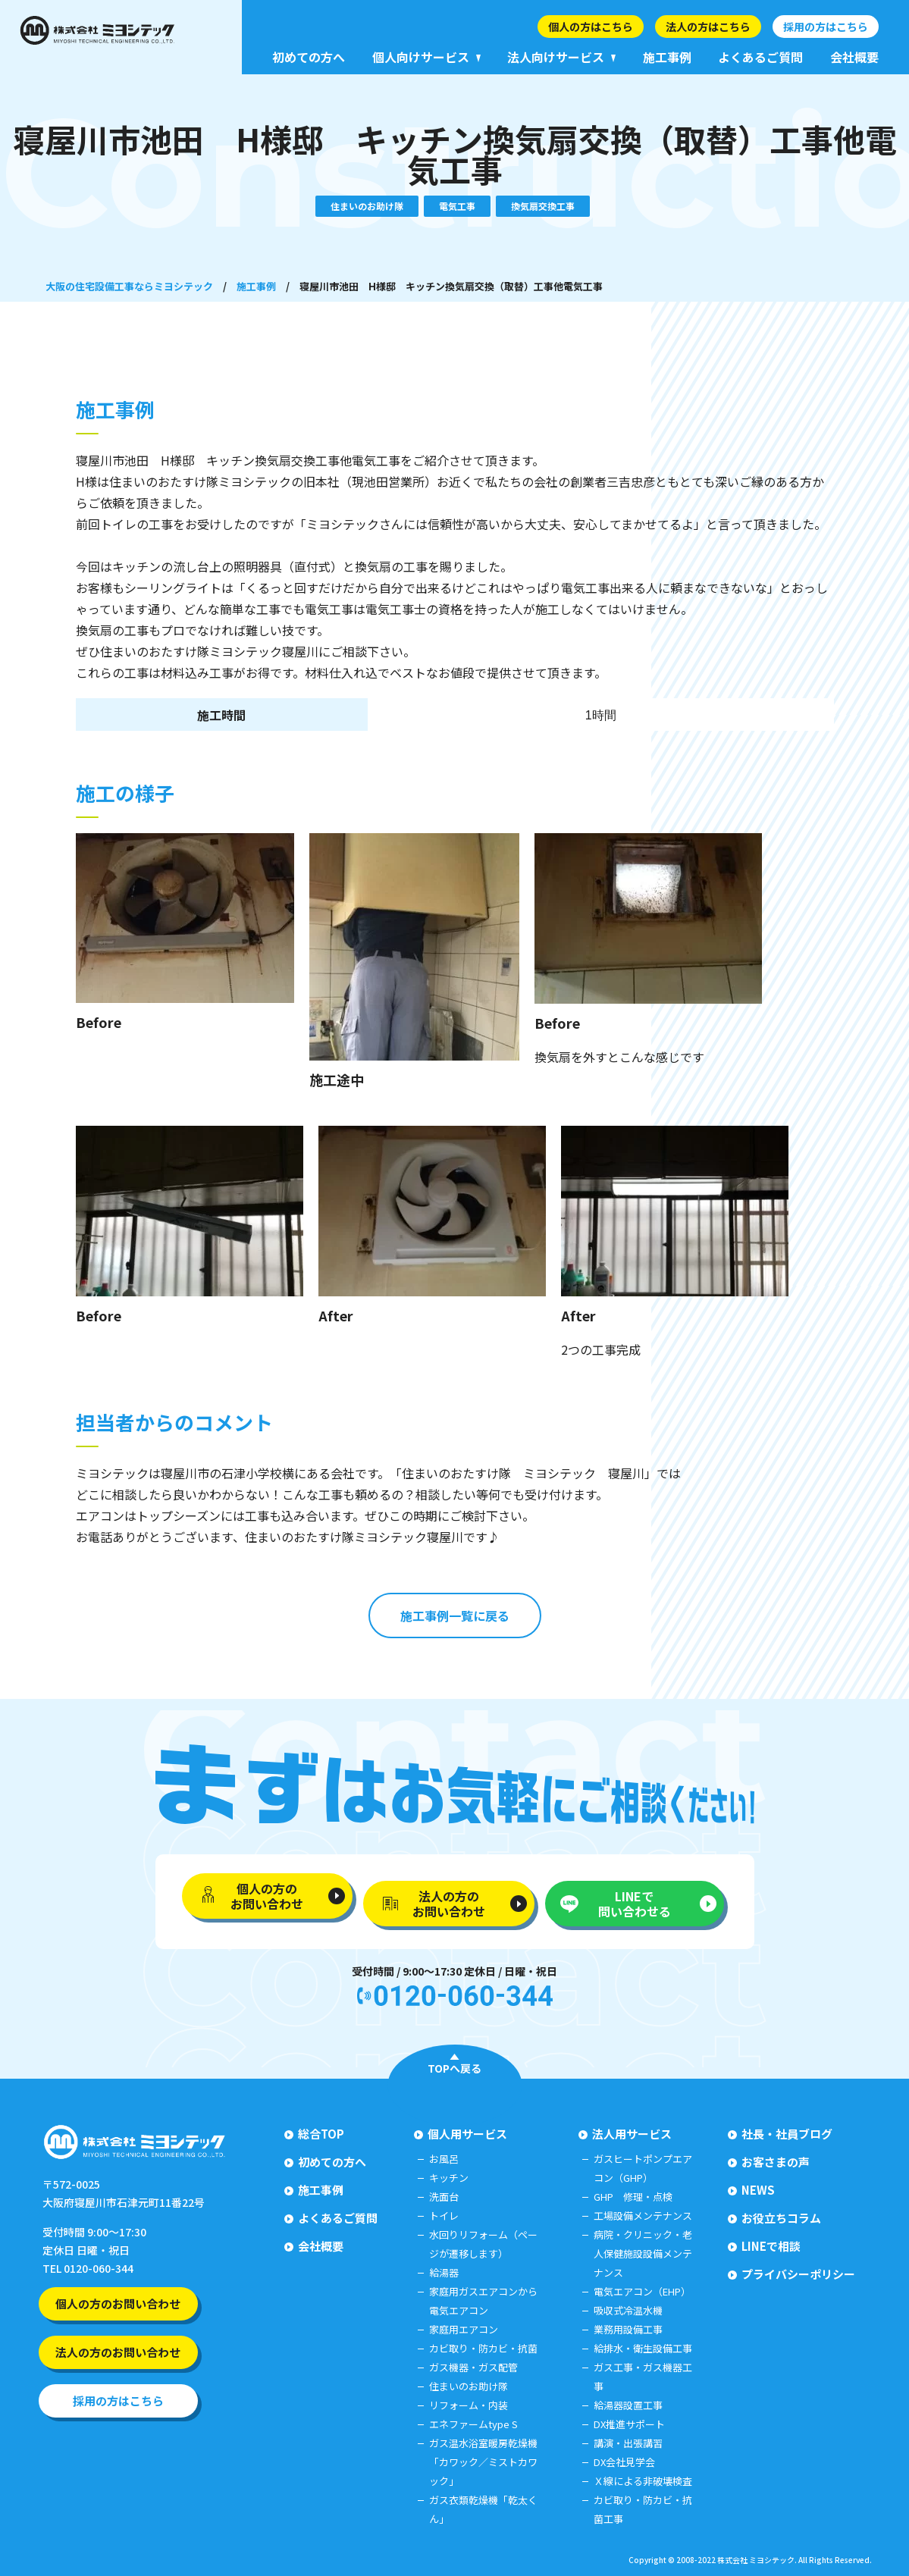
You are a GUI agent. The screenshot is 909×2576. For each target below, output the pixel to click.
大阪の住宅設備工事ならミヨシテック (129, 286)
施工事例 (256, 286)
